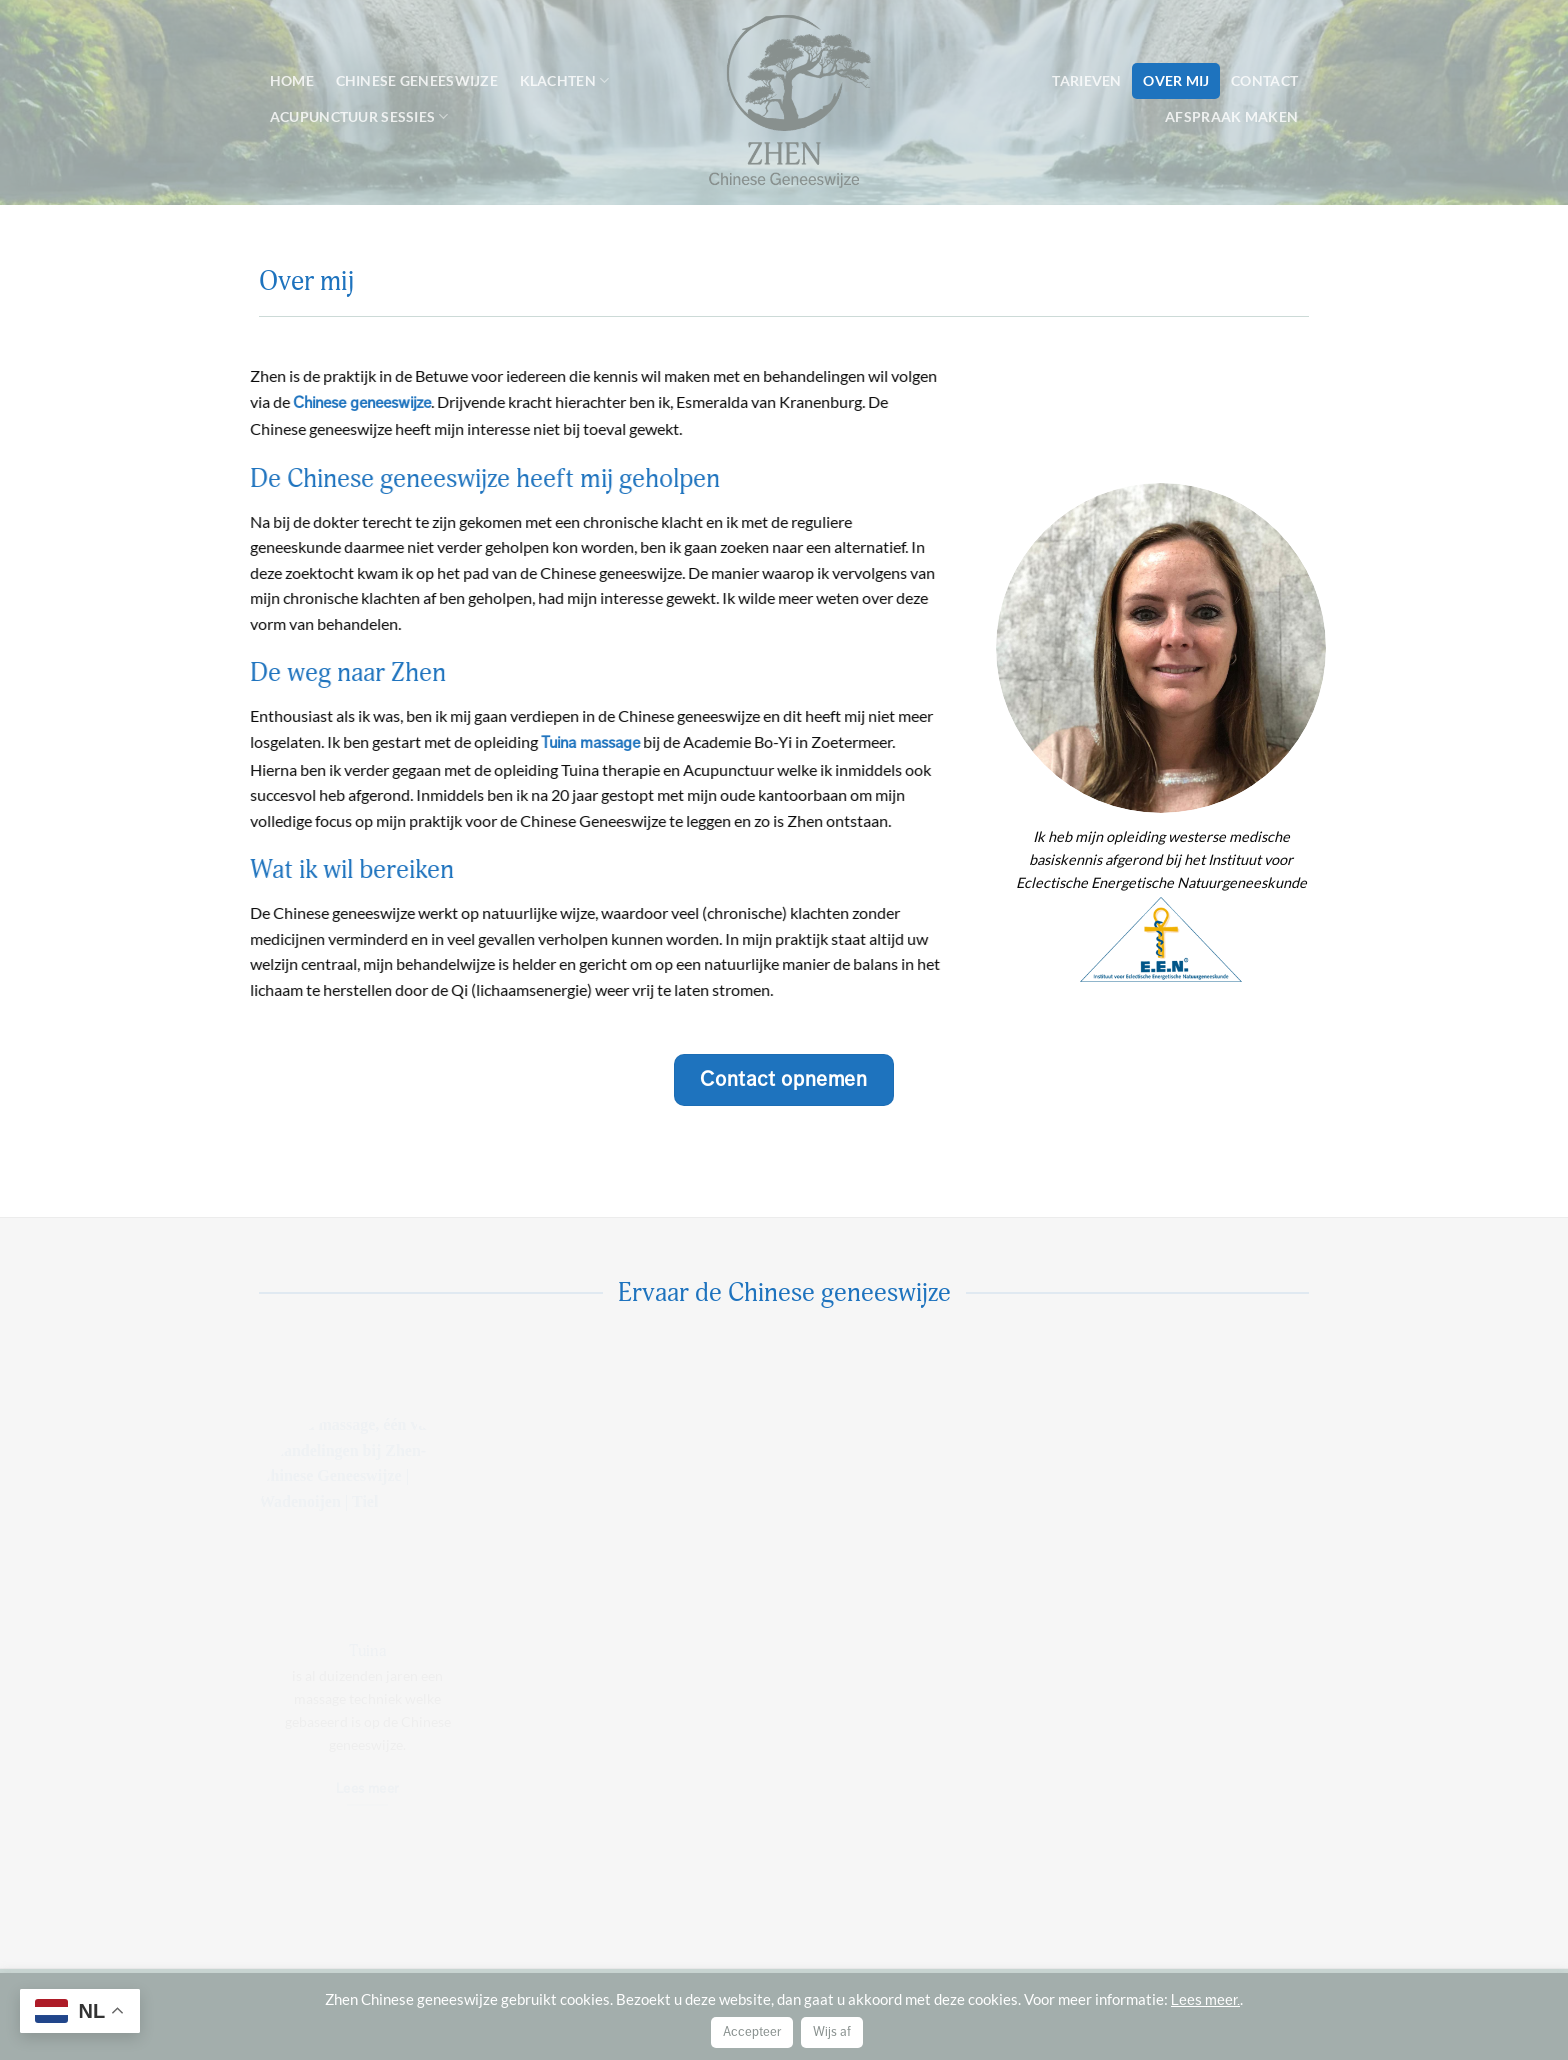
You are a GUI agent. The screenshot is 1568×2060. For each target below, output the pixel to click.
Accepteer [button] (752, 2032)
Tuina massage (583, 743)
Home (292, 80)
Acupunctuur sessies (359, 116)
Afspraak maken (1231, 116)
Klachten (565, 80)
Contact (1264, 80)
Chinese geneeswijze (417, 80)
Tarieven (1086, 80)
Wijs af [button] (832, 2032)
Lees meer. (1205, 2000)
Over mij (1176, 80)
